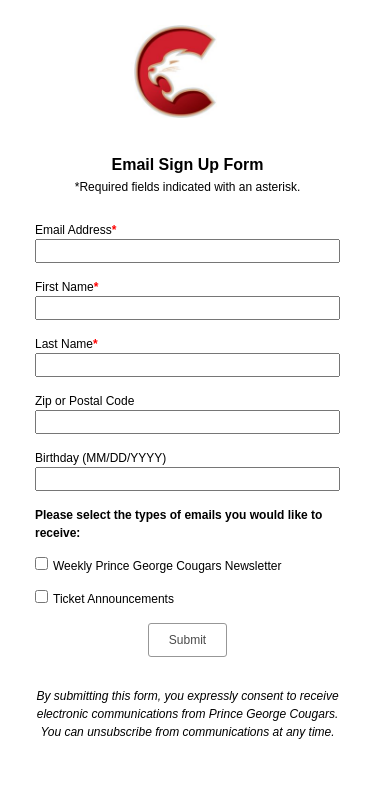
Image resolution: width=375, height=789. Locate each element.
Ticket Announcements (113, 599)
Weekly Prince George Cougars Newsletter (167, 566)
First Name (66, 287)
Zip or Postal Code (84, 401)
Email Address (75, 230)
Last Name (66, 344)
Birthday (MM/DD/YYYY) (100, 458)
